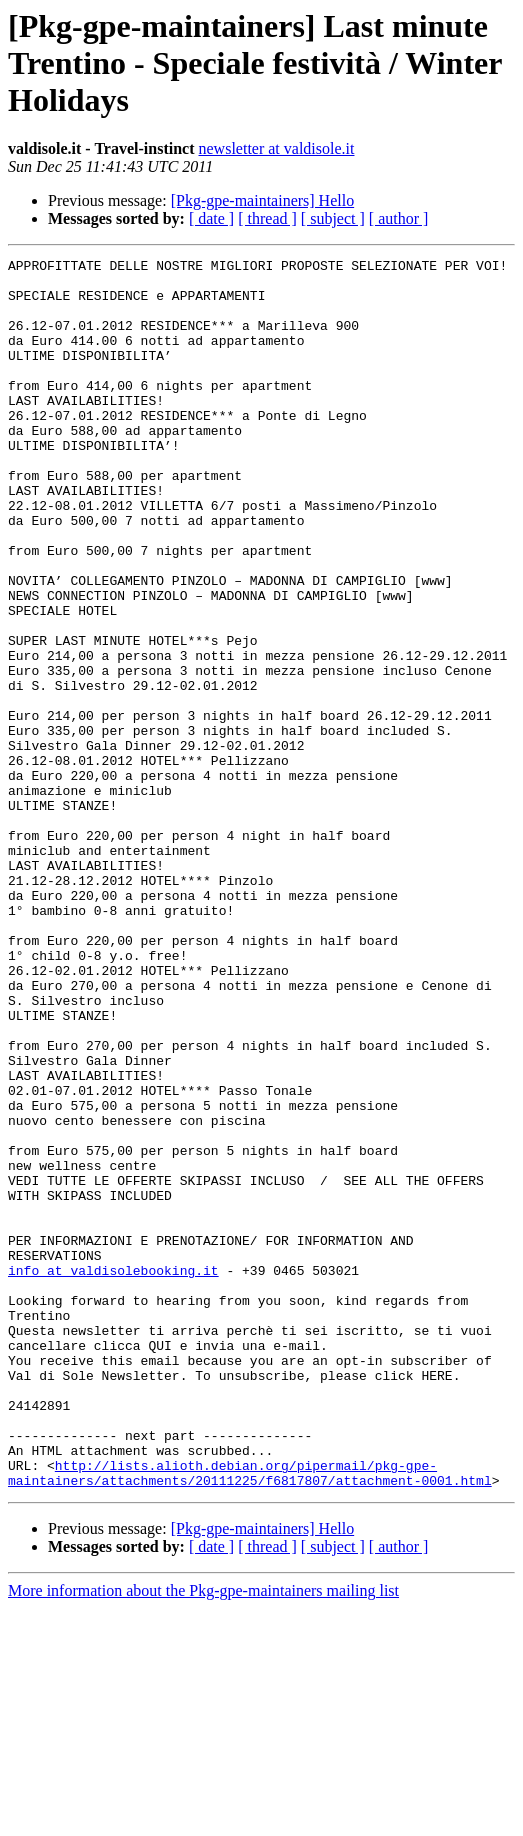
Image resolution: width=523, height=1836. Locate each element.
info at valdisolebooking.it (113, 1456)
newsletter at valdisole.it (277, 148)
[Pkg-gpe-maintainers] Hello (263, 200)
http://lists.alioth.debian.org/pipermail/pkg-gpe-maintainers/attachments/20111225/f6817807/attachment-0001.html (250, 1699)
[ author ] (399, 218)
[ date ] (211, 218)
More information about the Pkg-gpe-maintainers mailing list (203, 1818)
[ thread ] (267, 218)
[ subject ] (333, 218)
